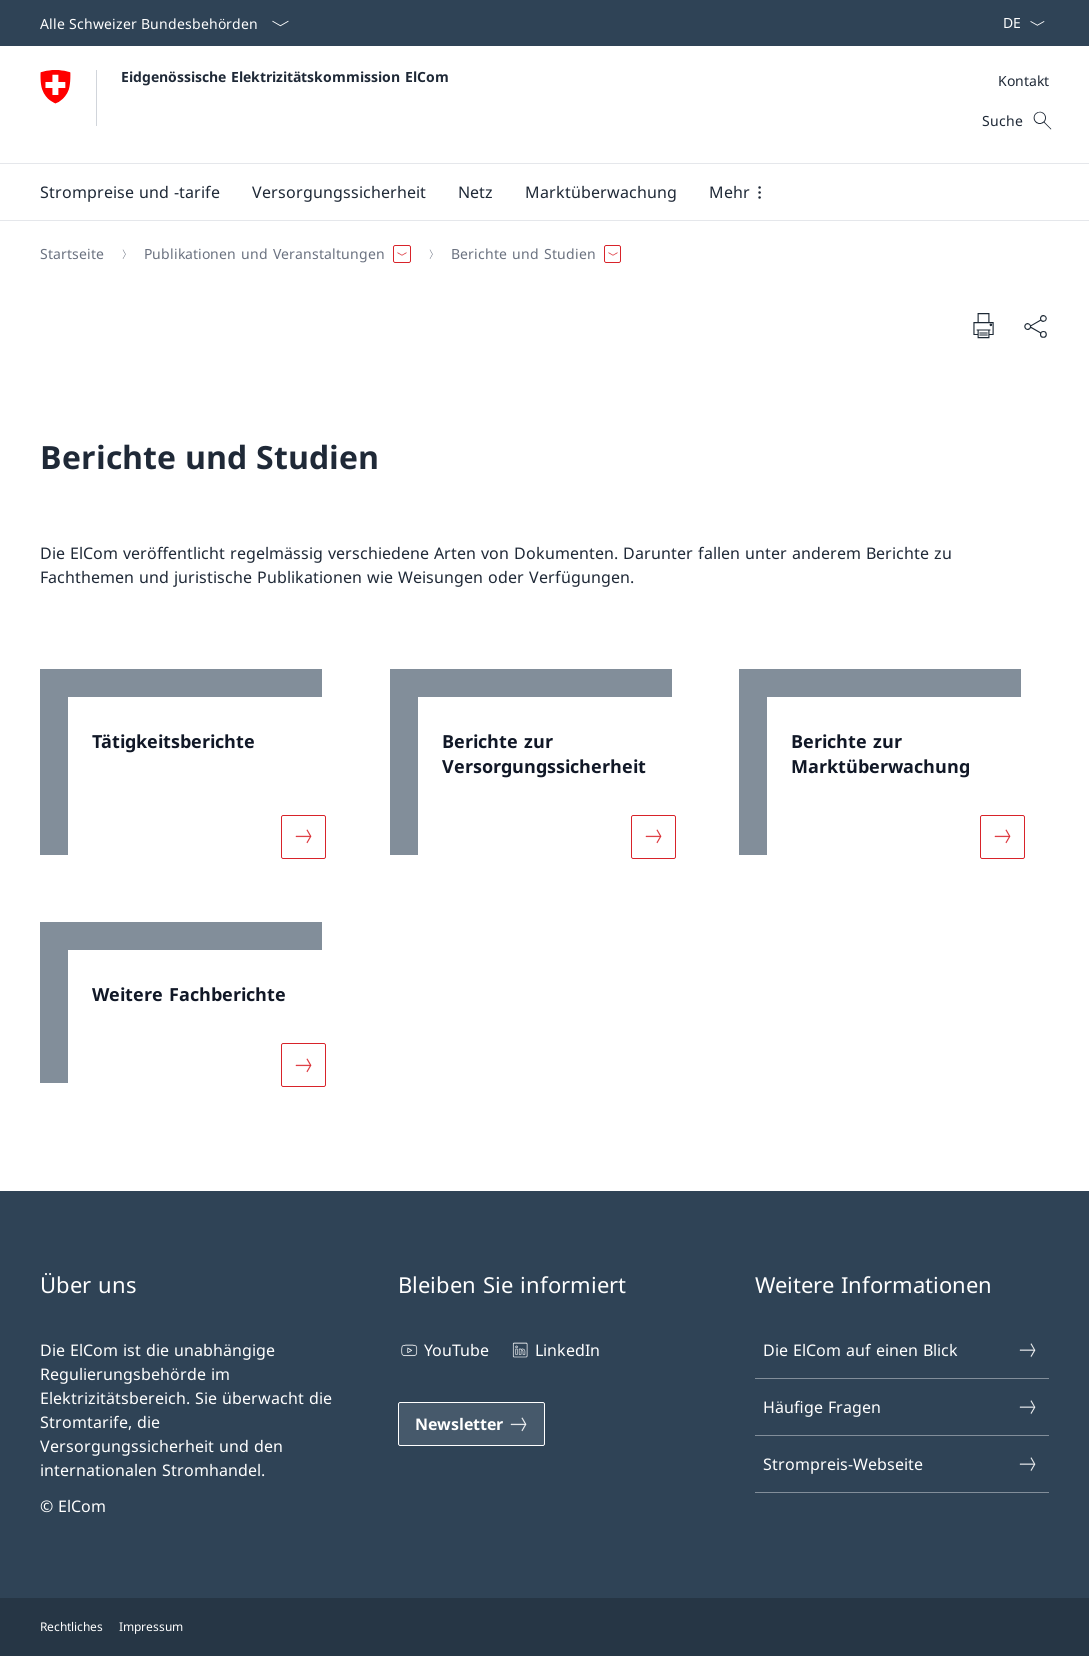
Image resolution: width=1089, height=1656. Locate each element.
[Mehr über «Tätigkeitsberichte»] (303, 836)
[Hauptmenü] (528, 192)
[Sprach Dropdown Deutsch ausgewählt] (1017, 23)
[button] (130, 192)
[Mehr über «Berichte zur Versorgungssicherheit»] (653, 836)
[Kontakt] (1023, 80)
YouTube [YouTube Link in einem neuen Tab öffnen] (443, 1350)
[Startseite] (72, 254)
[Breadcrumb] (536, 254)
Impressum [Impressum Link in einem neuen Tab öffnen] (151, 1626)
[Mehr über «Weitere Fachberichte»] (303, 1065)
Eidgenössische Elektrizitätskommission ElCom (285, 76)
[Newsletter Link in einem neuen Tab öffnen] (472, 1424)
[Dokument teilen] (1035, 326)
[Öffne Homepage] (244, 104)
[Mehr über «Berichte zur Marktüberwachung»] (1003, 836)
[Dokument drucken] (983, 325)
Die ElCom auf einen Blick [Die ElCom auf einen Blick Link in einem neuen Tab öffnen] (900, 1350)
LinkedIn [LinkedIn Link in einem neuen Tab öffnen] (554, 1350)
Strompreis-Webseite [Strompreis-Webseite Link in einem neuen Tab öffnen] (900, 1464)
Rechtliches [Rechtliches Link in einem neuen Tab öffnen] (71, 1626)
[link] (195, 776)
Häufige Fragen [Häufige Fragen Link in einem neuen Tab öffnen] (900, 1407)
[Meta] (1023, 80)
